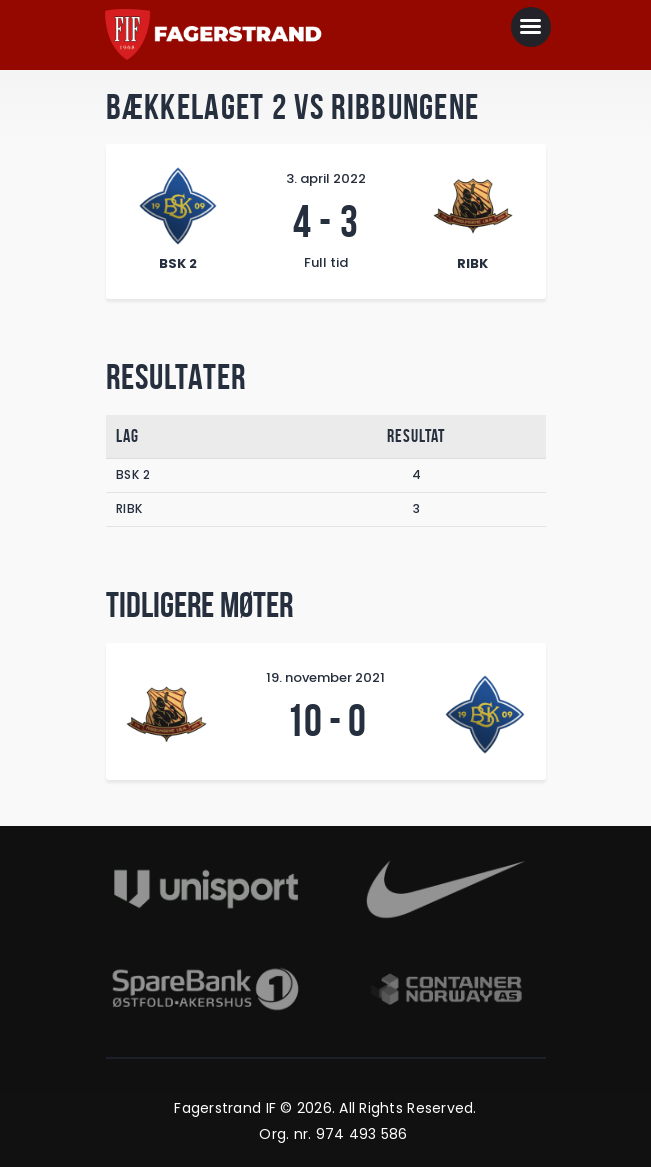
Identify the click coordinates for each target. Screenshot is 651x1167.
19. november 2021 (325, 677)
